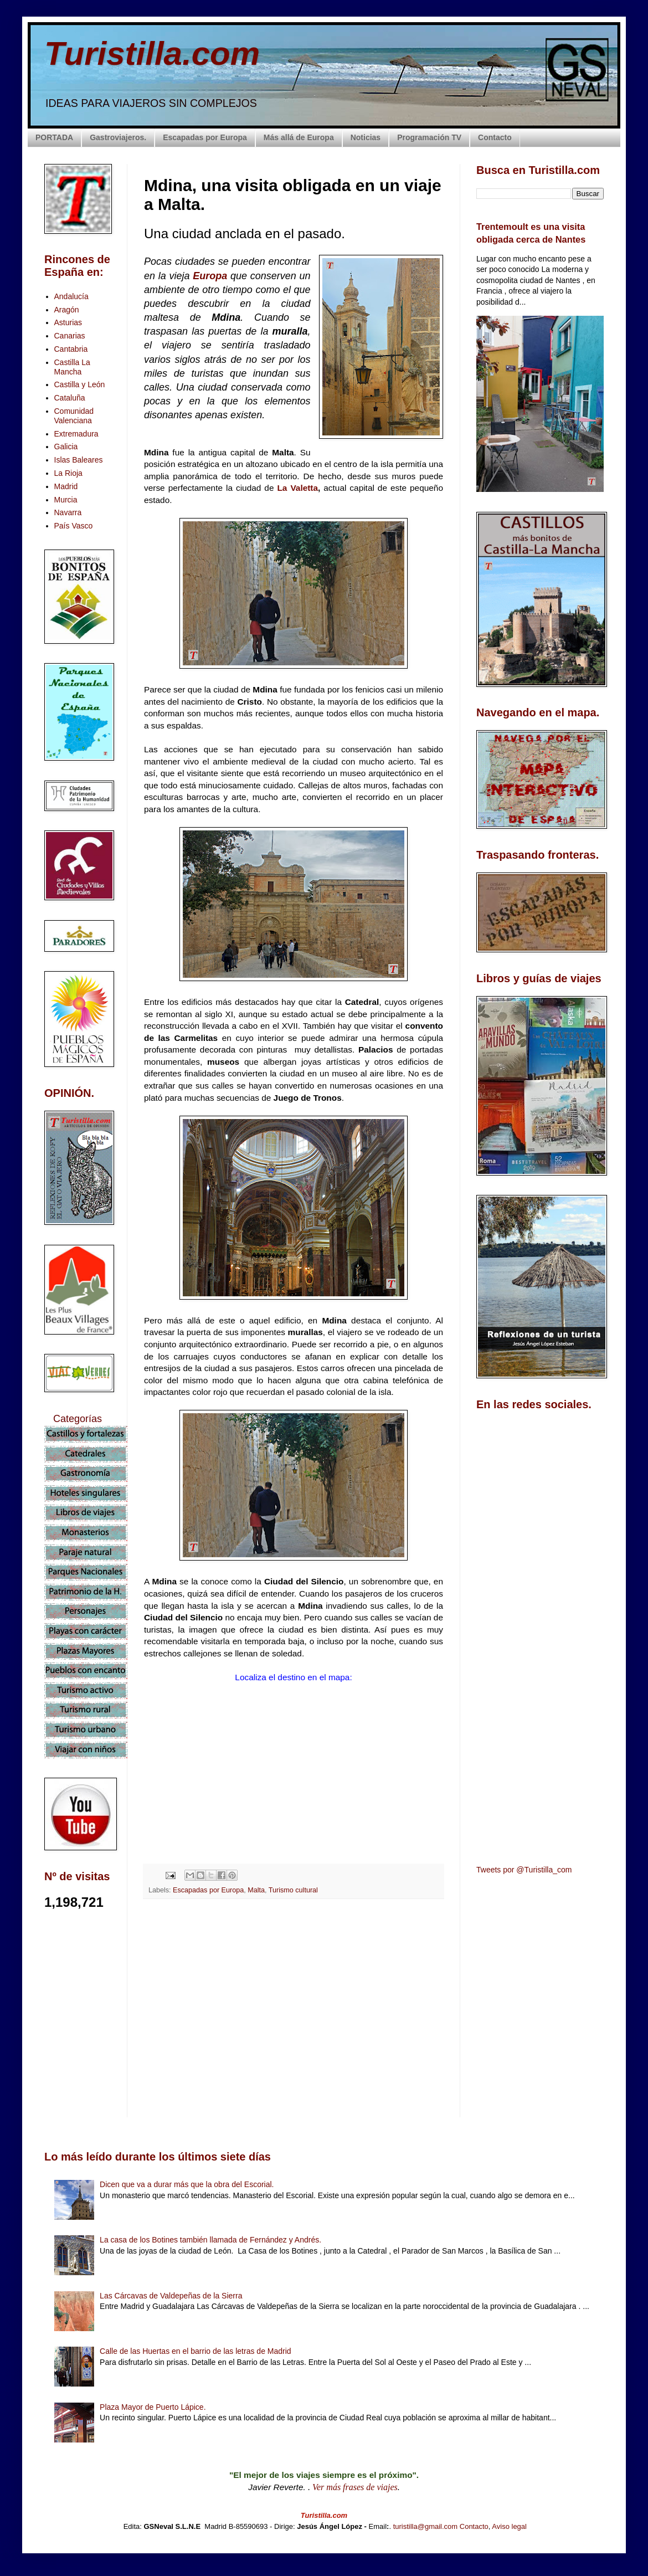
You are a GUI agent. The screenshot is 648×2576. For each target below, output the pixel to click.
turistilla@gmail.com (425, 2526)
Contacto (495, 137)
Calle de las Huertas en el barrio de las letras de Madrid (195, 2351)
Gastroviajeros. (118, 137)
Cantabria (71, 349)
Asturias (68, 322)
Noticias (365, 137)
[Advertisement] (293, 2006)
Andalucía (71, 296)
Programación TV (429, 137)
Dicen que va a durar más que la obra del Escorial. (187, 2184)
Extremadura (76, 433)
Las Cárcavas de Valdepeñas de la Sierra (171, 2295)
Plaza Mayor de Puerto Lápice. (152, 2407)
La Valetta (297, 487)
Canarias (69, 335)
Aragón (66, 309)
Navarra (68, 512)
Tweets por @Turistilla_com (524, 1869)
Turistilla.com (152, 53)
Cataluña (69, 397)
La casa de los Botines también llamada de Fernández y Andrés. (210, 2239)
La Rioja (68, 473)
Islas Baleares (78, 459)
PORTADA (54, 137)
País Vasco (73, 525)
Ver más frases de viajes (355, 2487)
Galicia (66, 446)
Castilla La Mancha (72, 367)
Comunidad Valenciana (74, 416)
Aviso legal (509, 2526)
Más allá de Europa (299, 137)
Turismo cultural (293, 1890)
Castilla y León (79, 384)
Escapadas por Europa (205, 137)
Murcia (66, 499)
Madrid (66, 486)
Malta (256, 1890)
